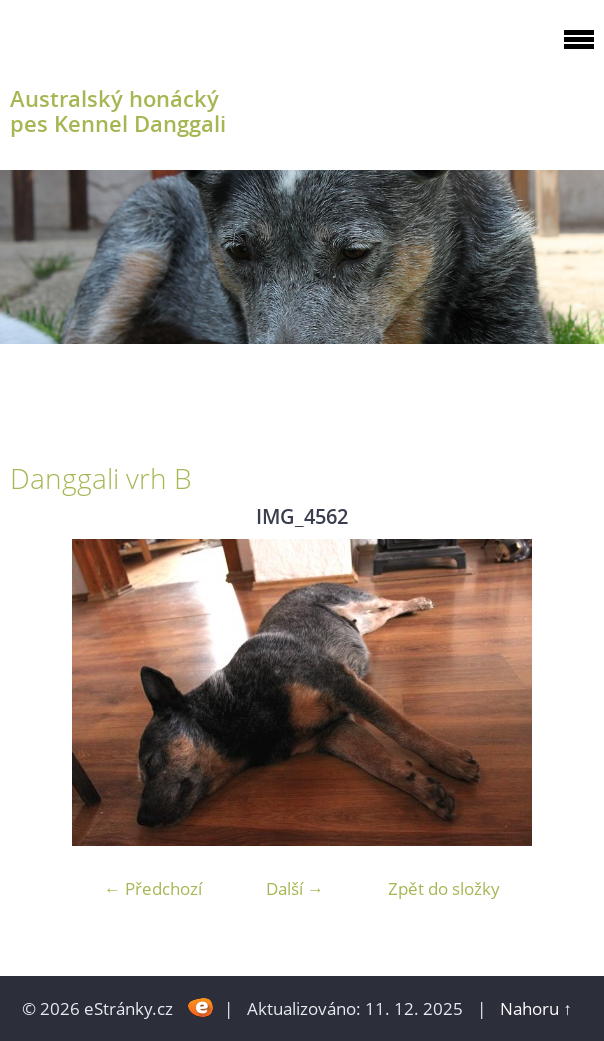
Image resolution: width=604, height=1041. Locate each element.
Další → (295, 888)
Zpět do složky (444, 888)
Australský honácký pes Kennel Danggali (118, 111)
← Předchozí (153, 888)
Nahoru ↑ (536, 1008)
